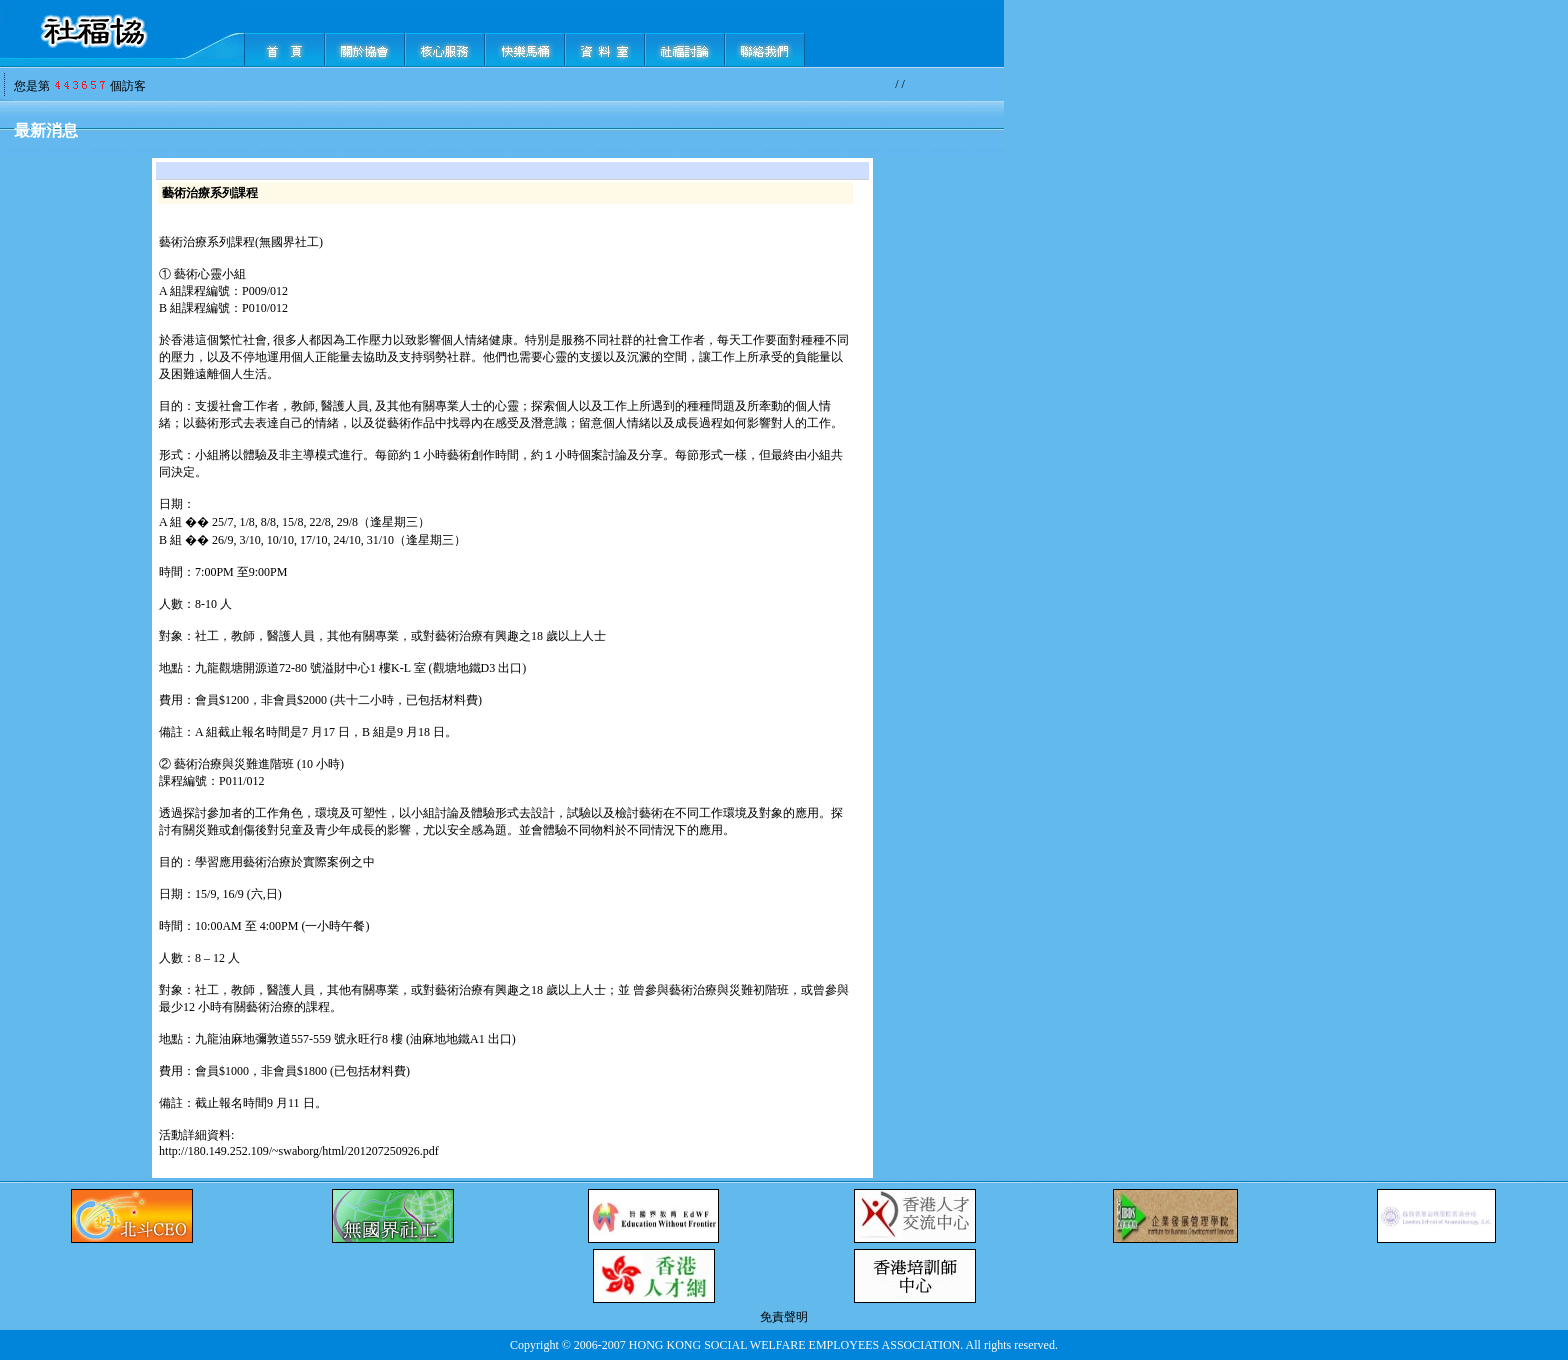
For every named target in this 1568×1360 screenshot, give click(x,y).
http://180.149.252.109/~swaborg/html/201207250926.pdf (299, 1151)
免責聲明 (784, 1317)
